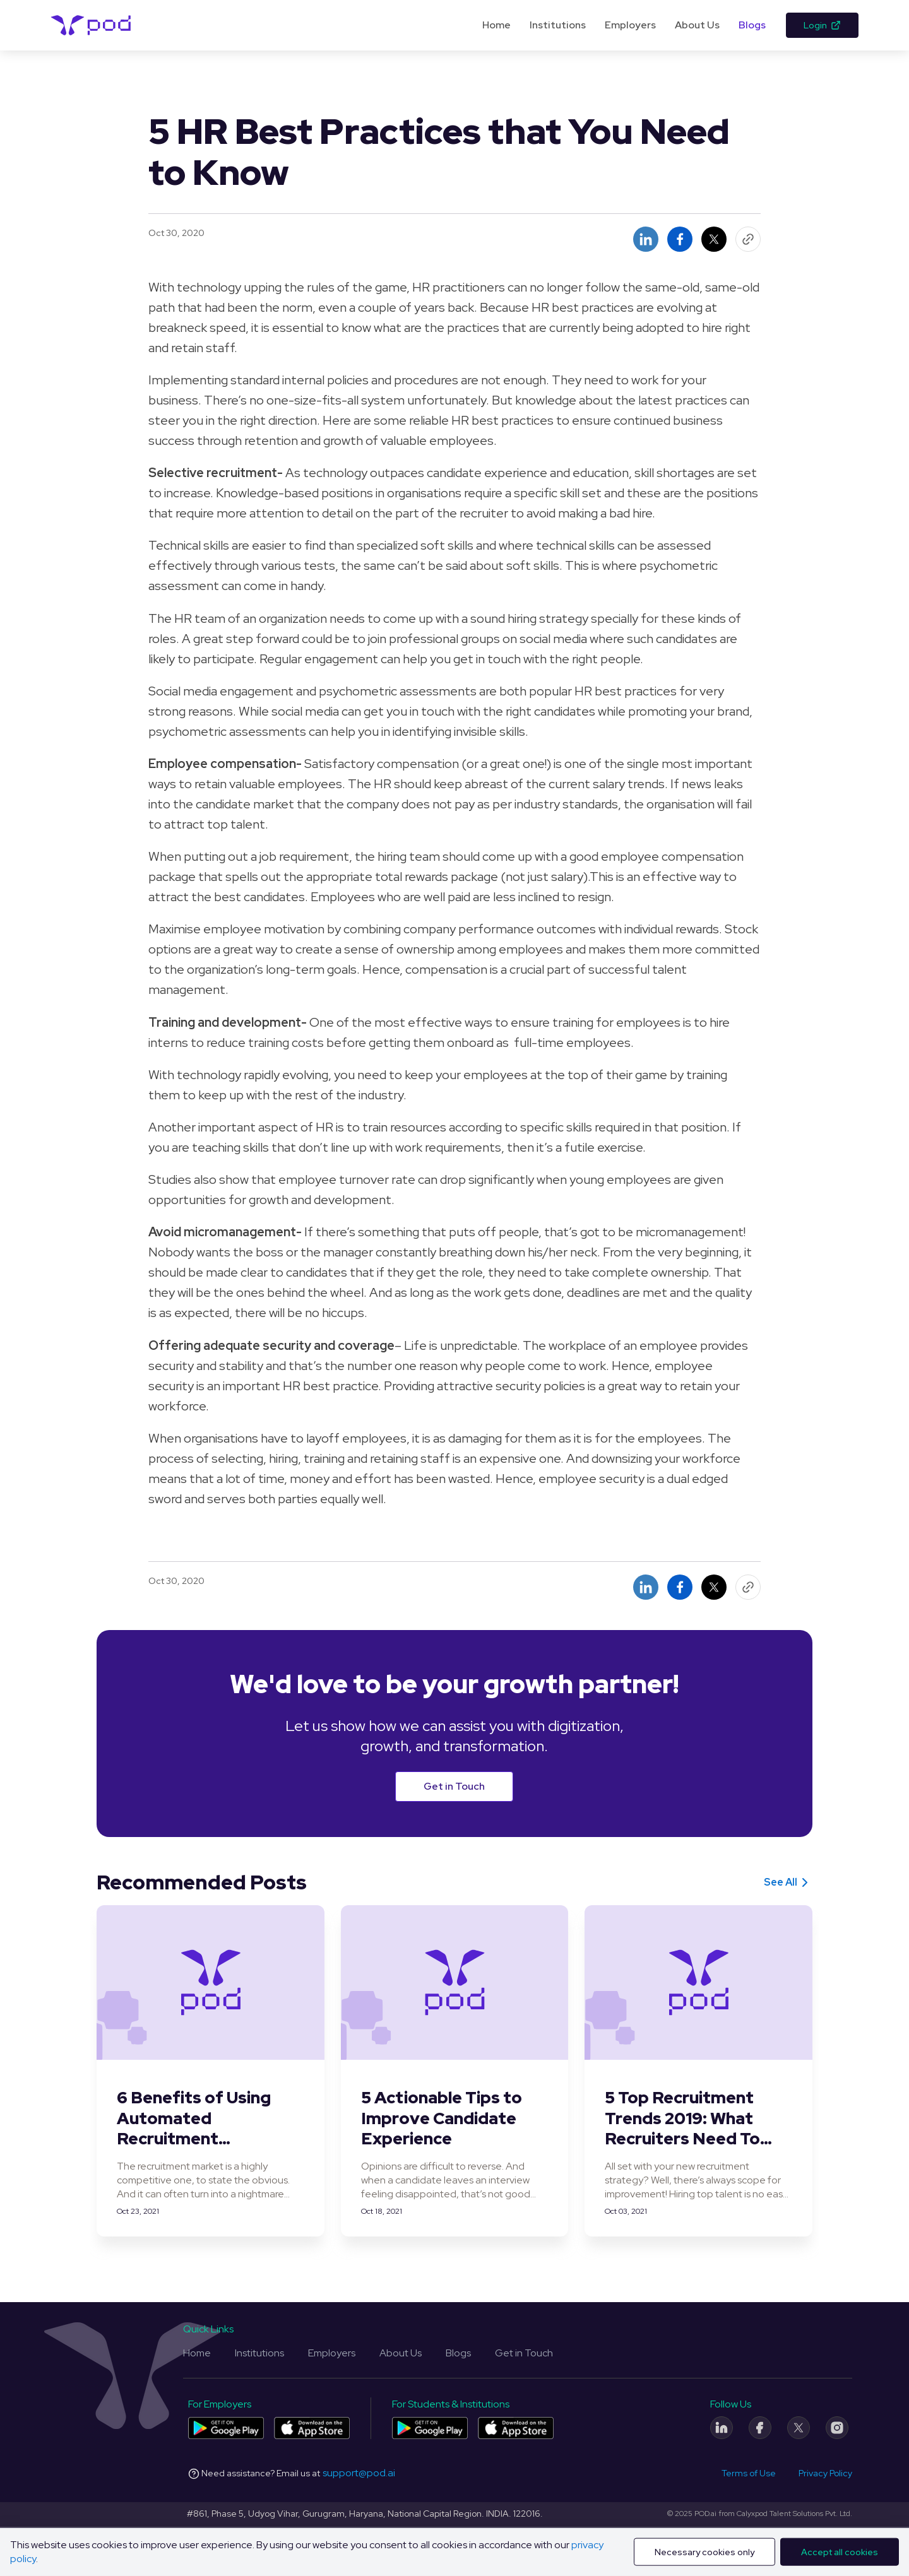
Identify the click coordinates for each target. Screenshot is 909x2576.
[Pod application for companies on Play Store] (226, 2428)
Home (496, 25)
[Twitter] (798, 2427)
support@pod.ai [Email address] (359, 2472)
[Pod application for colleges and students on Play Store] (430, 2428)
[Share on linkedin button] (645, 239)
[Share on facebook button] (679, 239)
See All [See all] (788, 1882)
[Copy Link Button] (748, 239)
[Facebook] (760, 2427)
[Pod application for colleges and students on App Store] (516, 2428)
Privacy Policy (825, 2473)
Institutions (558, 25)
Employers (630, 25)
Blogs (752, 25)
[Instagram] (837, 2427)
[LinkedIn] (721, 2427)
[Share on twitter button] (714, 239)
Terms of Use (749, 2473)
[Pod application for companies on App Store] (312, 2428)
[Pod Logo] (91, 25)
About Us (697, 25)
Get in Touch (454, 1786)
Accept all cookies (839, 2552)
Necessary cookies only (704, 2552)
